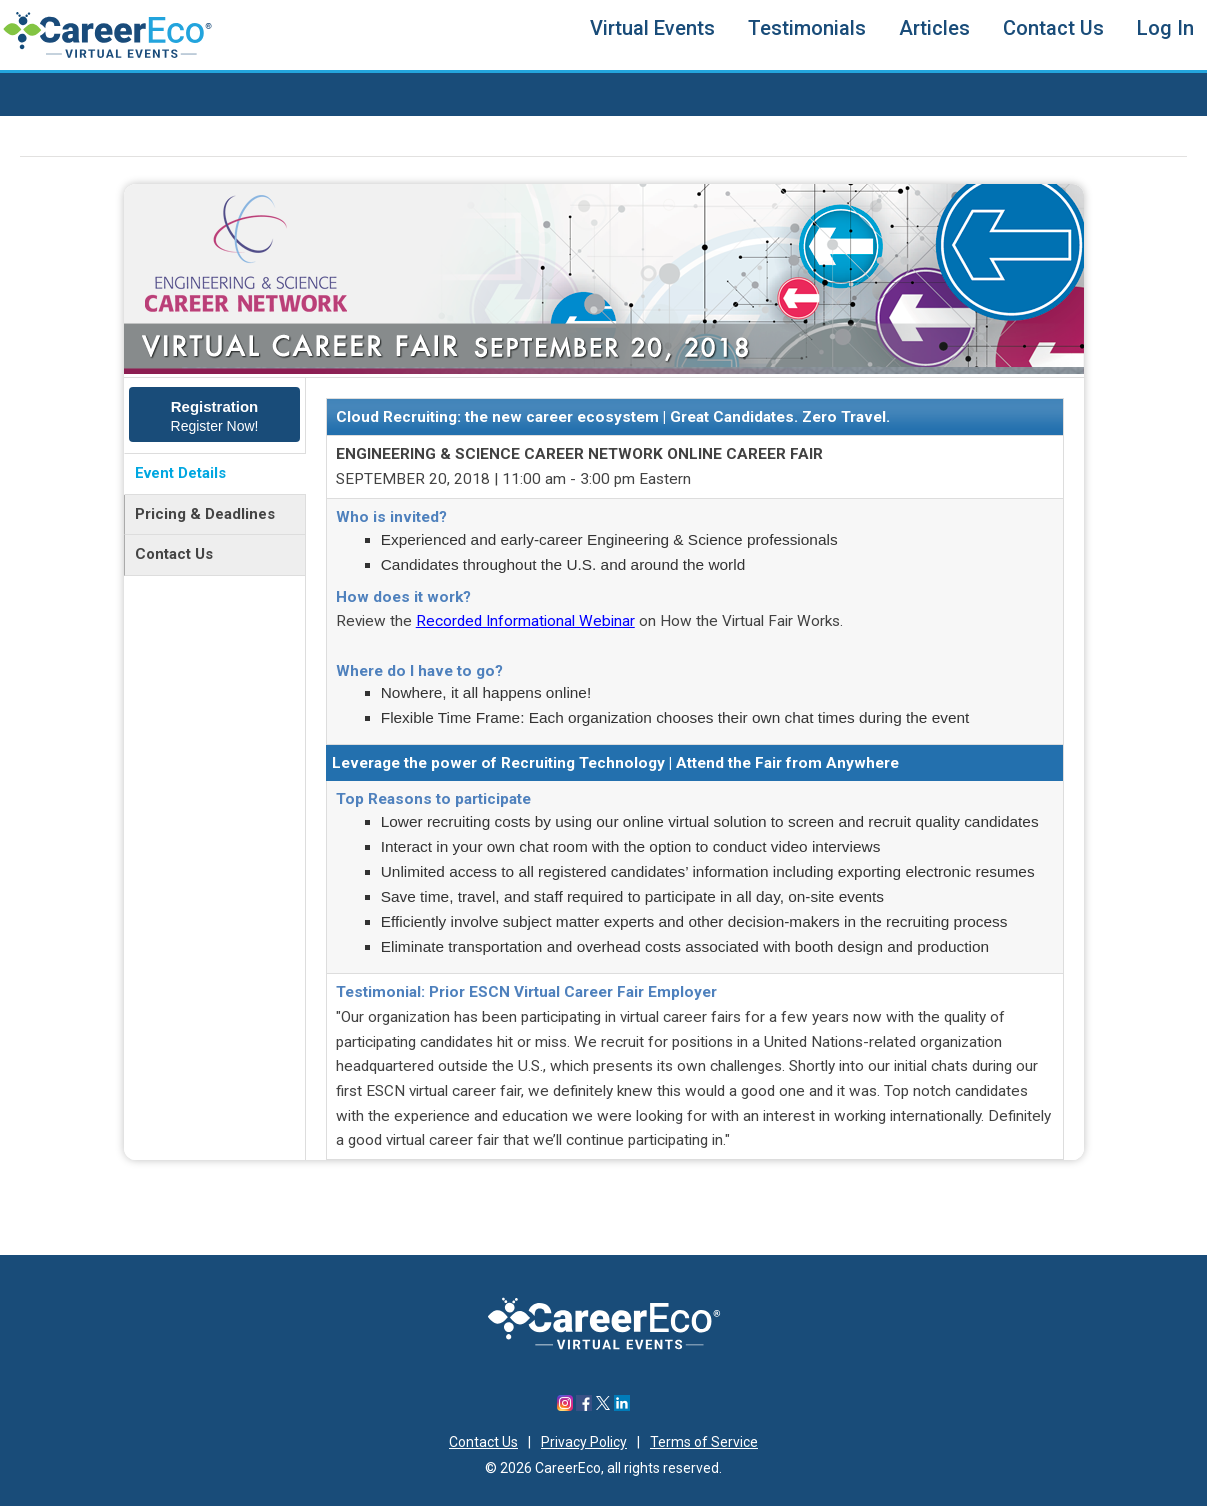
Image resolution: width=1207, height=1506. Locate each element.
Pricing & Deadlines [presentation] (205, 514)
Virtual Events (652, 28)
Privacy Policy (584, 1442)
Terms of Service (704, 1442)
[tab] (214, 416)
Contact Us (1053, 28)
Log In (1165, 28)
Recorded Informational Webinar (525, 621)
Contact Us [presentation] (174, 554)
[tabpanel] (694, 769)
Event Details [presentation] (180, 473)
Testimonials (807, 28)
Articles (934, 28)
